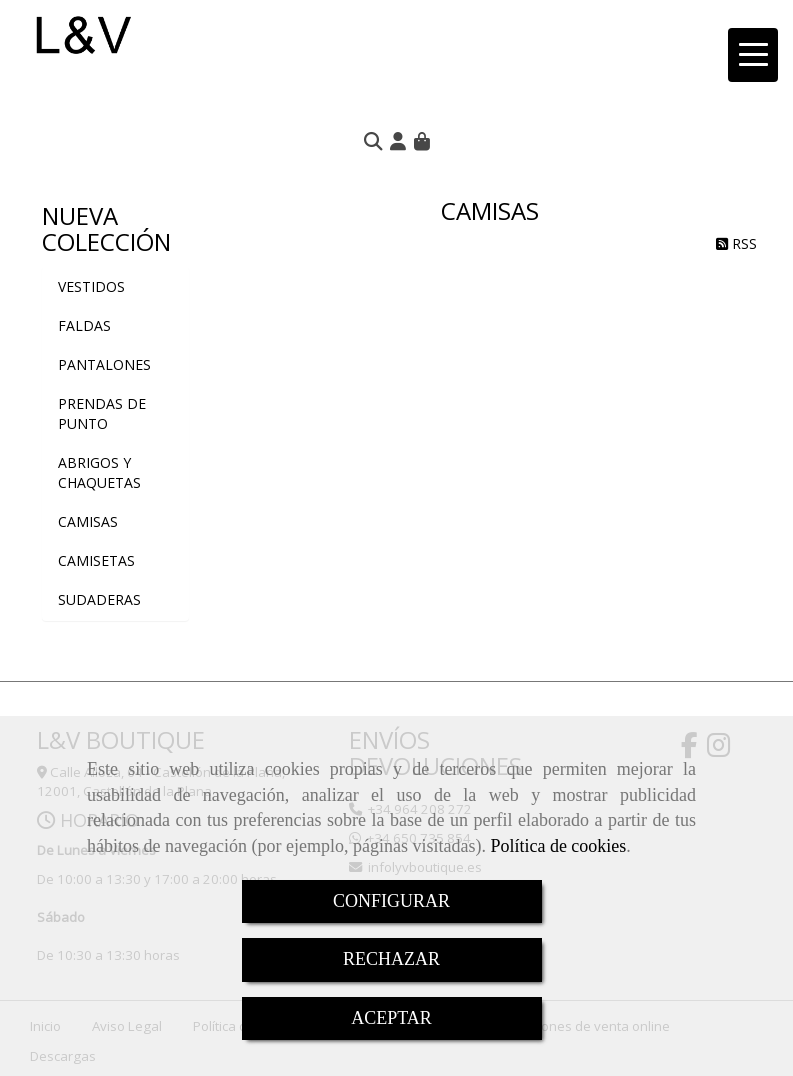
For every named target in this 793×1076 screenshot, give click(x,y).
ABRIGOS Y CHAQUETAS (99, 472)
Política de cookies (558, 846)
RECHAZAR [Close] (391, 959)
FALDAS (84, 325)
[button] (398, 141)
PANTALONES (104, 364)
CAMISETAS (96, 560)
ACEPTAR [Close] (391, 1018)
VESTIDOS (91, 286)
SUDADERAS (99, 599)
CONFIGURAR (391, 901)
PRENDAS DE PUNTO (102, 413)
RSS (736, 243)
